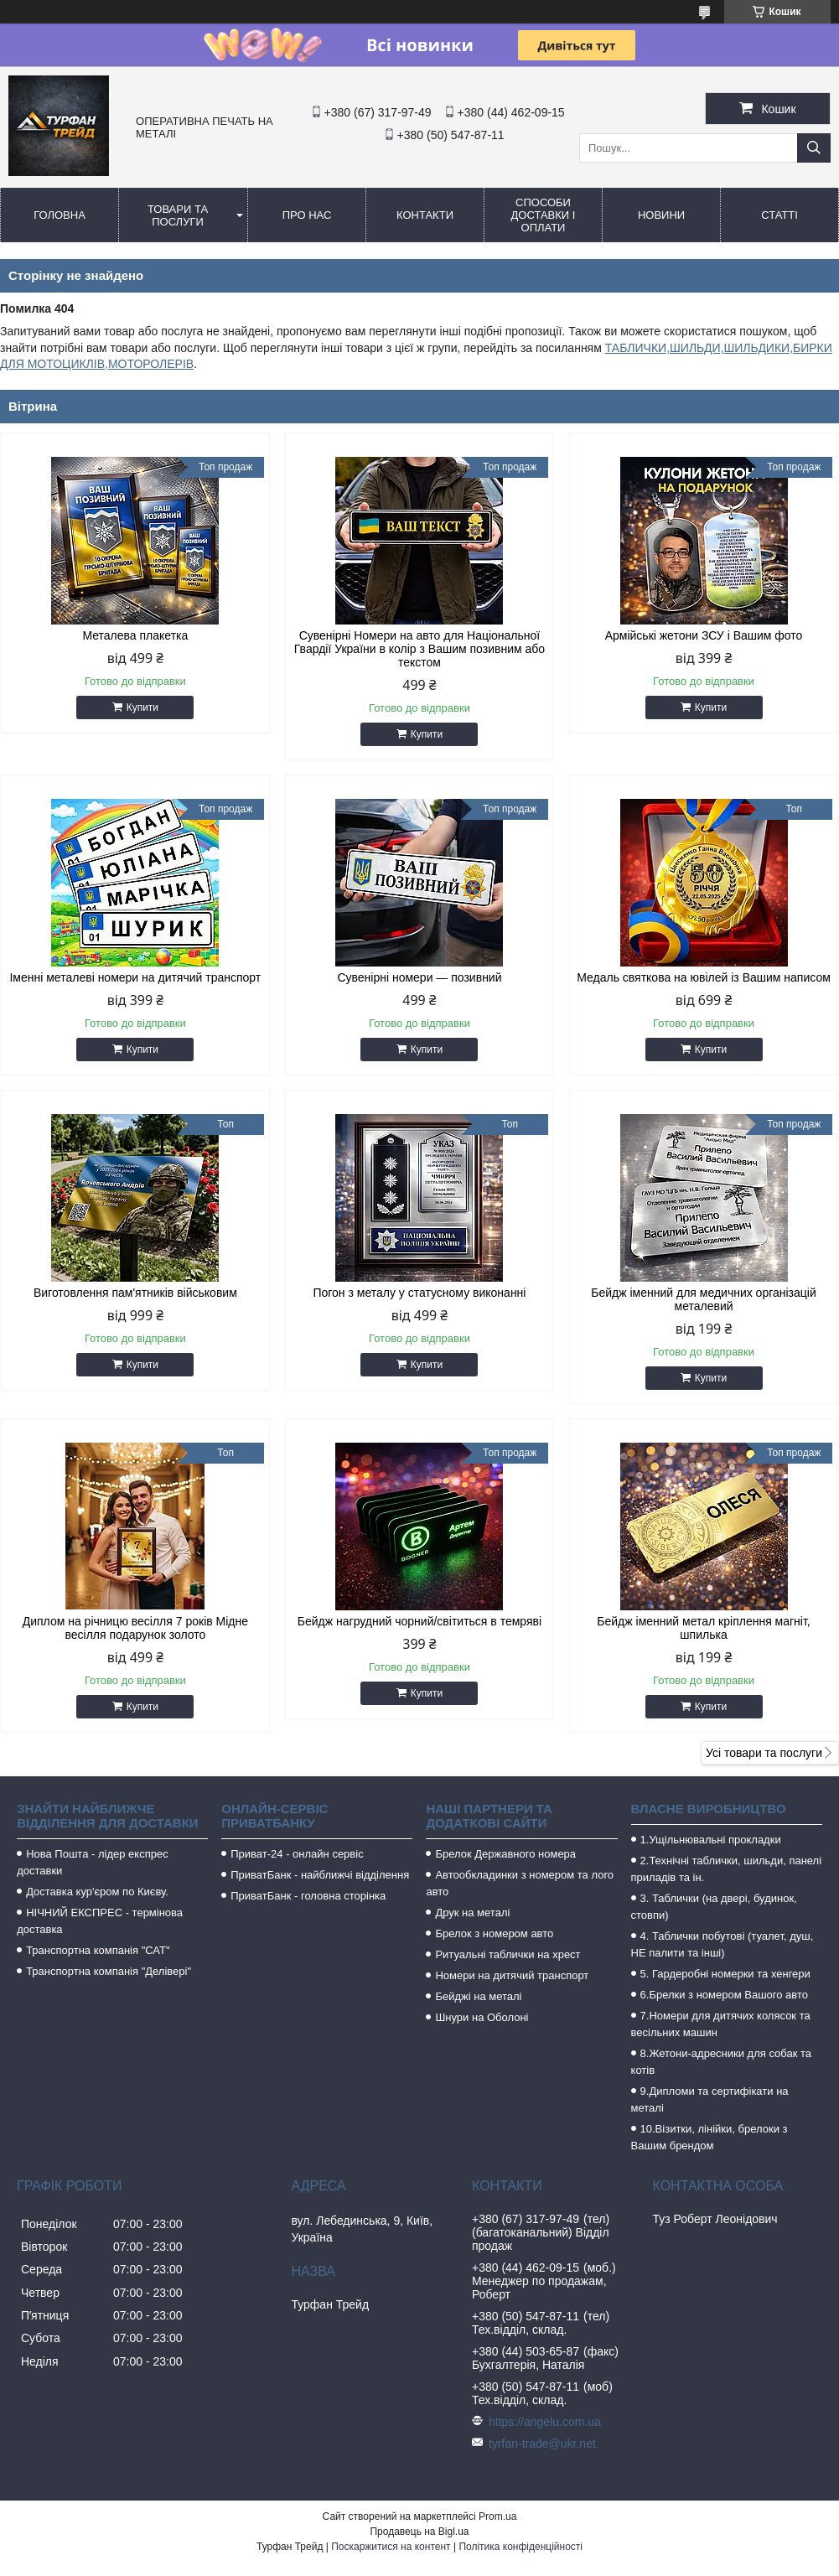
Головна (59, 215)
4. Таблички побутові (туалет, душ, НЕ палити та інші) (722, 1944)
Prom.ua (497, 2516)
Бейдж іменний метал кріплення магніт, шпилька (703, 1628)
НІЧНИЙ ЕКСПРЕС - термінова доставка (100, 1921)
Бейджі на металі (478, 1996)
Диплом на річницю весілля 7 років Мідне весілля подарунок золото (135, 1628)
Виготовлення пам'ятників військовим (135, 1292)
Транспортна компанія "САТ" (97, 1950)
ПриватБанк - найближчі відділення (319, 1875)
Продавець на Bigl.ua (419, 2531)
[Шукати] (814, 148)
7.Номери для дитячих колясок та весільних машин (721, 2024)
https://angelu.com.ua (545, 2421)
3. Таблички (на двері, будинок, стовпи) (714, 1906)
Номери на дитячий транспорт (511, 1975)
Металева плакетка (135, 635)
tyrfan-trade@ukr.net (542, 2443)
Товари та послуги (178, 215)
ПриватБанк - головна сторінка (308, 1895)
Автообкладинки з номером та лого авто (520, 1883)
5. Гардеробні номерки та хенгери (725, 1973)
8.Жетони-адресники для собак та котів (721, 2061)
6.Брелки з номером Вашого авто (724, 1994)
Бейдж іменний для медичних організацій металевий (703, 1299)
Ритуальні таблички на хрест (507, 1954)
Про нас (307, 215)
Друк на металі (472, 1912)
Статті (779, 215)
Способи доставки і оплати (543, 215)
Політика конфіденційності (520, 2547)
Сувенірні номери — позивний (419, 977)
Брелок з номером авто (494, 1933)
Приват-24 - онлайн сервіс (296, 1854)
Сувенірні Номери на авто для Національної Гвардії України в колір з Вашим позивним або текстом (419, 649)
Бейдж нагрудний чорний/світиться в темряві (419, 1621)
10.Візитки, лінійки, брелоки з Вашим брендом (709, 2137)
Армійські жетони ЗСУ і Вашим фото (704, 635)
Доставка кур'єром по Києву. (97, 1891)
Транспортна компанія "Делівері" (108, 1971)
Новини (661, 215)
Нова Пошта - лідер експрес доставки (92, 1862)
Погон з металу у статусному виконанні (419, 1292)
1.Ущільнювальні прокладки (710, 1839)
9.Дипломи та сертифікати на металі (710, 2099)
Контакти (424, 215)
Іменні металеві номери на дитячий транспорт (135, 977)
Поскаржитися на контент (390, 2547)
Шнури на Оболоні (481, 2017)
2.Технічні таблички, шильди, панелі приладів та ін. (726, 1869)
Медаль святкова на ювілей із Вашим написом (704, 977)
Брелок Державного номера (505, 1854)
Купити (142, 707)
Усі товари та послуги (764, 1753)
